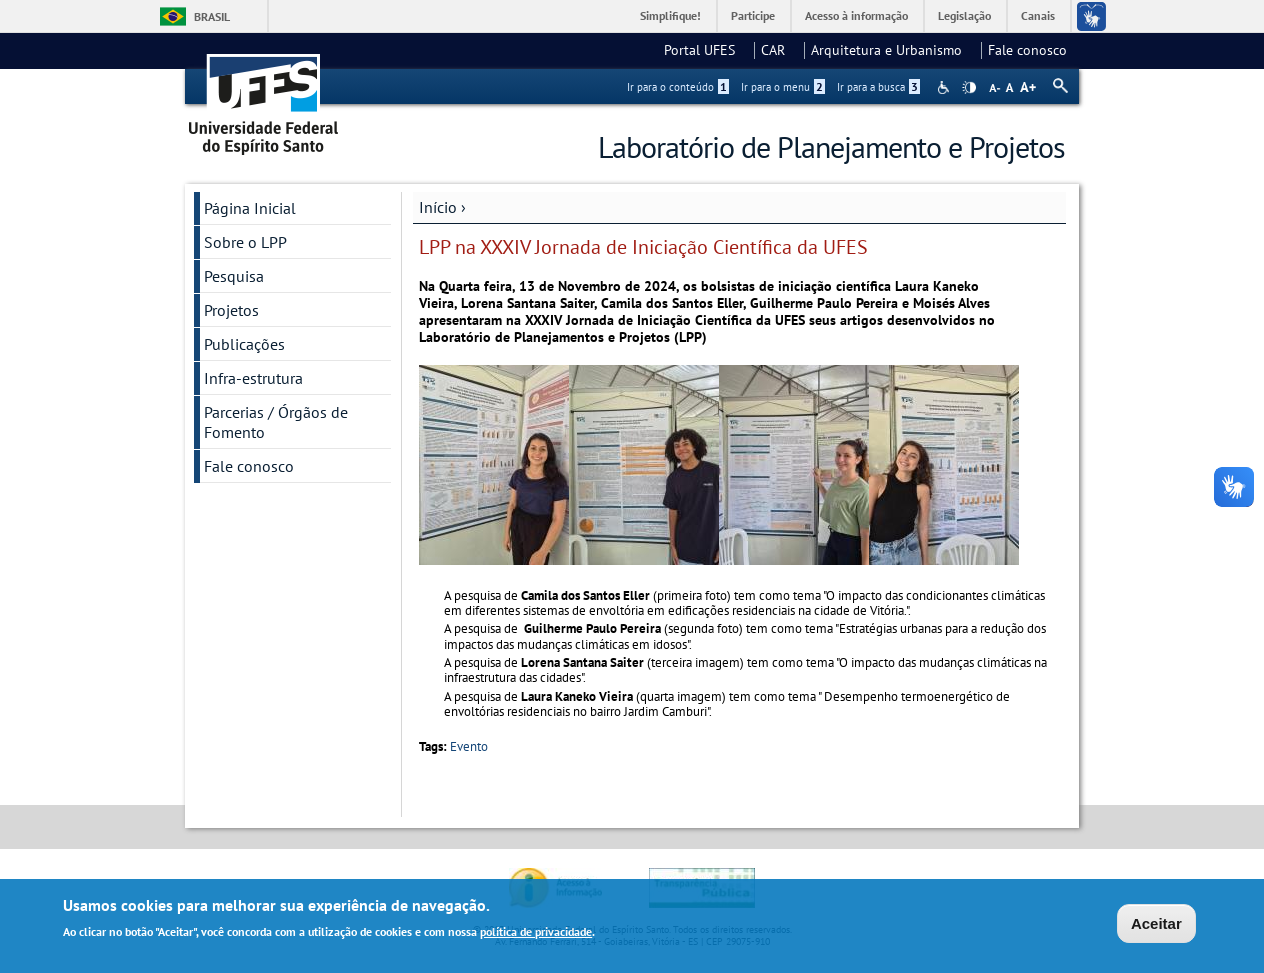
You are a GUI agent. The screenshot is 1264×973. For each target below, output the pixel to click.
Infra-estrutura (253, 378)
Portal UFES (705, 50)
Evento (469, 746)
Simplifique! (670, 15)
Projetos (231, 310)
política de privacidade (536, 934)
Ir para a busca (878, 87)
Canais (1038, 15)
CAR (779, 50)
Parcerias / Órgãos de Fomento (276, 422)
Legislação (964, 15)
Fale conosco (1027, 50)
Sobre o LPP (245, 242)
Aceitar (1156, 925)
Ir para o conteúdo (678, 87)
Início (438, 207)
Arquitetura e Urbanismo (892, 50)
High (969, 88)
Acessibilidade (945, 87)
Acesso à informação (856, 15)
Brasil (212, 16)
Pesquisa (234, 276)
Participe (753, 15)
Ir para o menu (783, 87)
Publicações (244, 344)
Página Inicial (250, 208)
